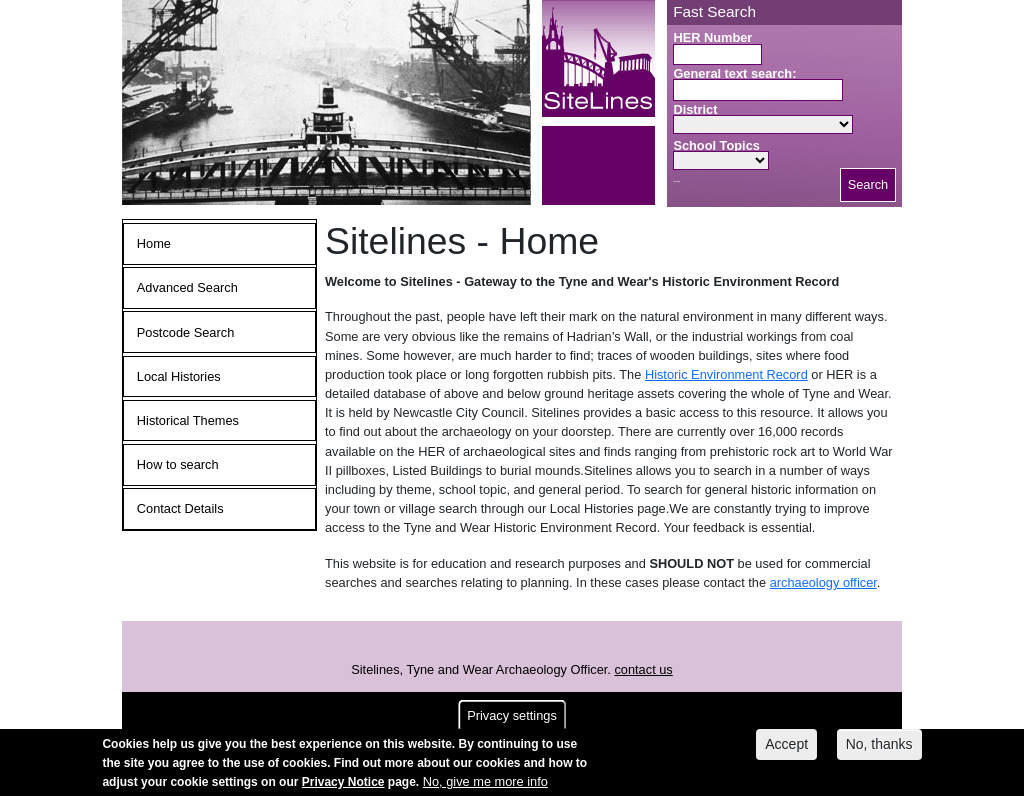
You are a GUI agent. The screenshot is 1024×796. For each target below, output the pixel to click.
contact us (643, 669)
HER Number (712, 37)
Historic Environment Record (726, 374)
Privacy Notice (343, 786)
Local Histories (179, 376)
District (695, 109)
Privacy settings (512, 719)
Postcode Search (185, 332)
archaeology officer (823, 582)
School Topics (716, 145)
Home (154, 243)
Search (868, 184)
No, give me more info (485, 785)
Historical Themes (188, 420)
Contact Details (180, 508)
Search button (676, 181)
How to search (178, 464)
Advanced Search (187, 287)
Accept (786, 748)
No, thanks (879, 748)
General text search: (734, 73)
